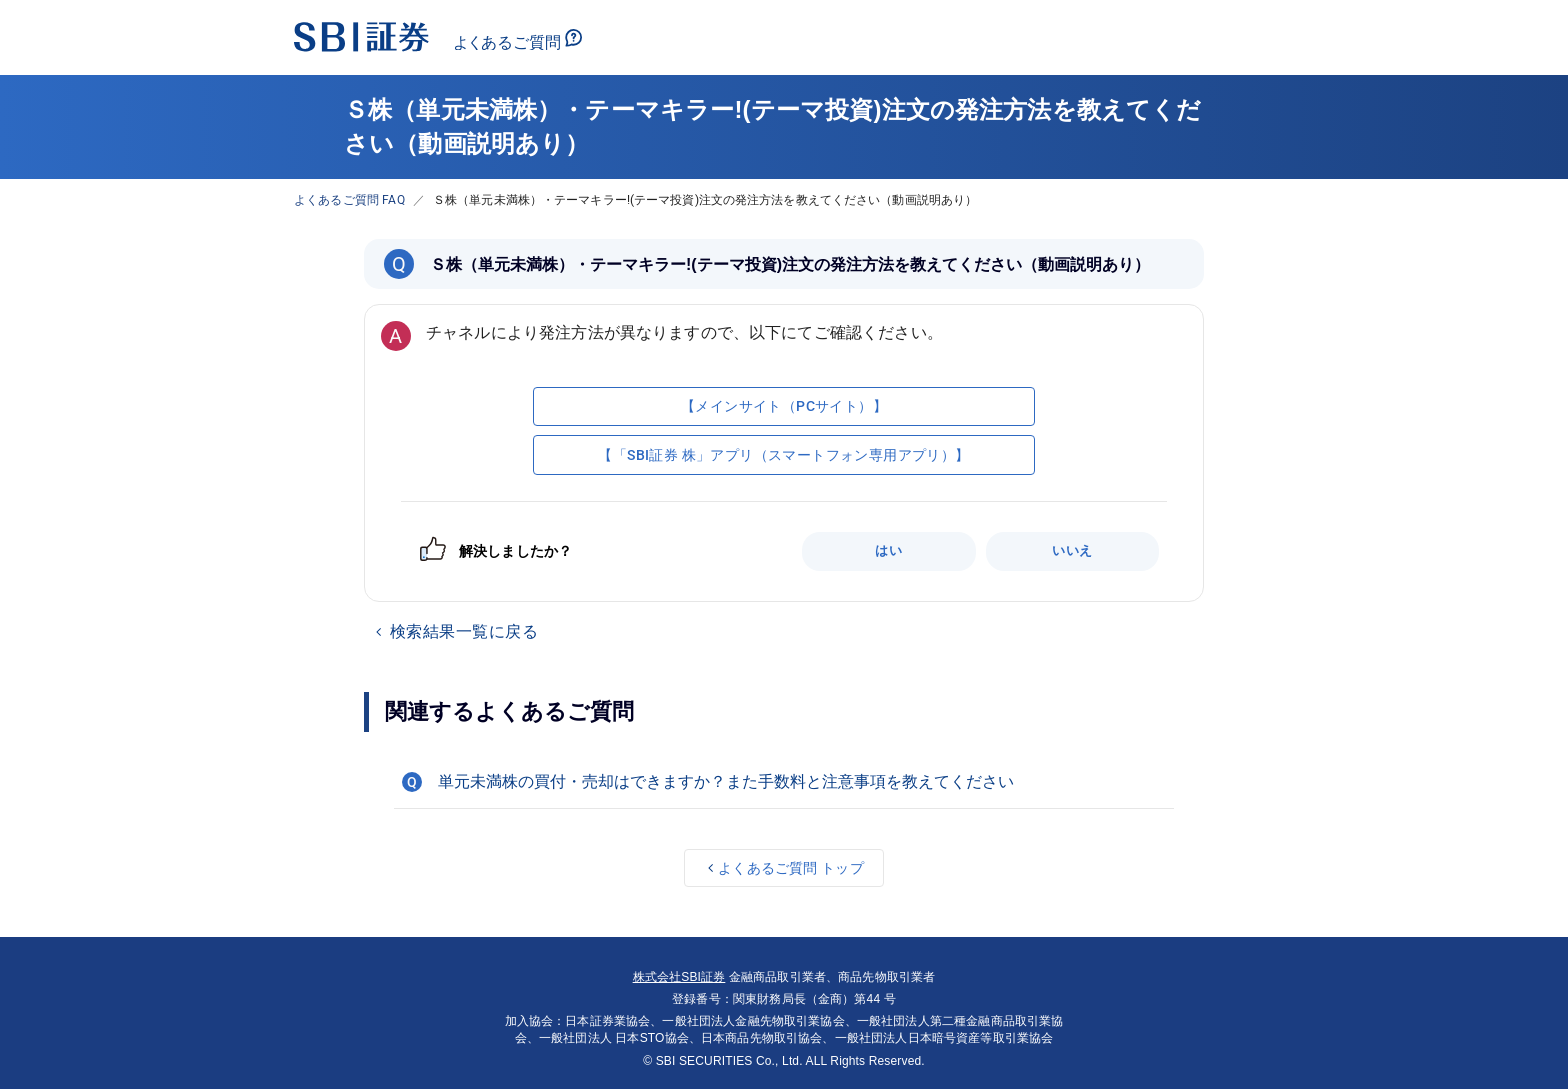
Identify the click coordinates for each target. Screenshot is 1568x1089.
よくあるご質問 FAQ (349, 200)
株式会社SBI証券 (679, 977)
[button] (784, 782)
